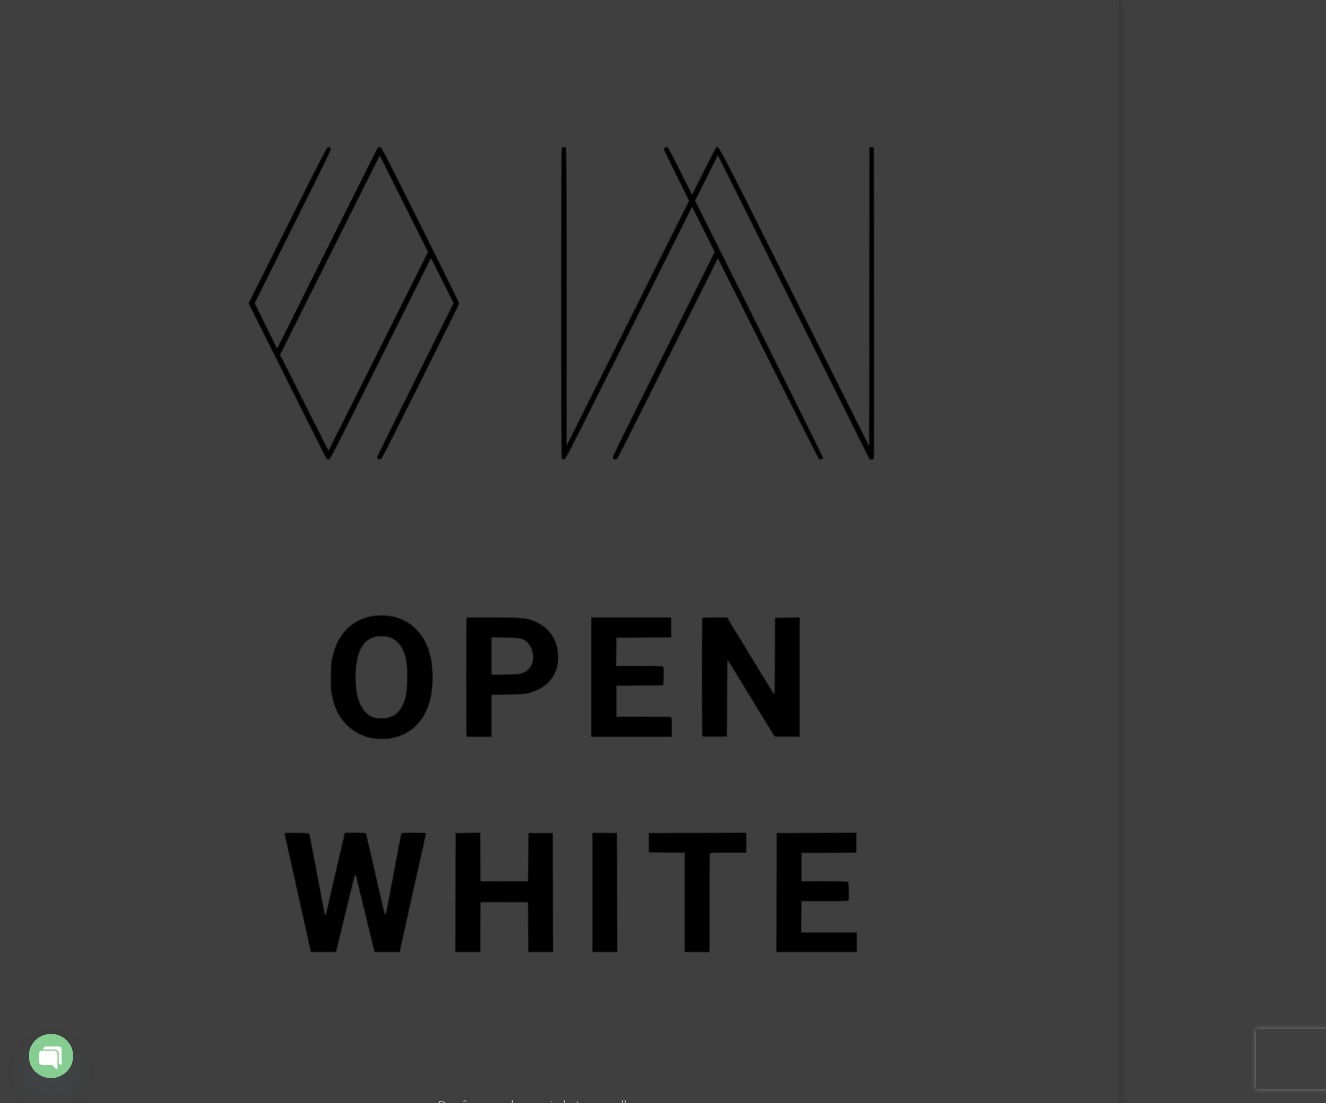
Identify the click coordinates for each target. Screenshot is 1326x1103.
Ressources (224, 604)
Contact (237, 685)
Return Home (672, 474)
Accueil (239, 382)
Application (226, 504)
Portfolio (234, 423)
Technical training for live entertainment (184, 554)
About (242, 645)
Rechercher (1120, 1022)
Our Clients (226, 463)
